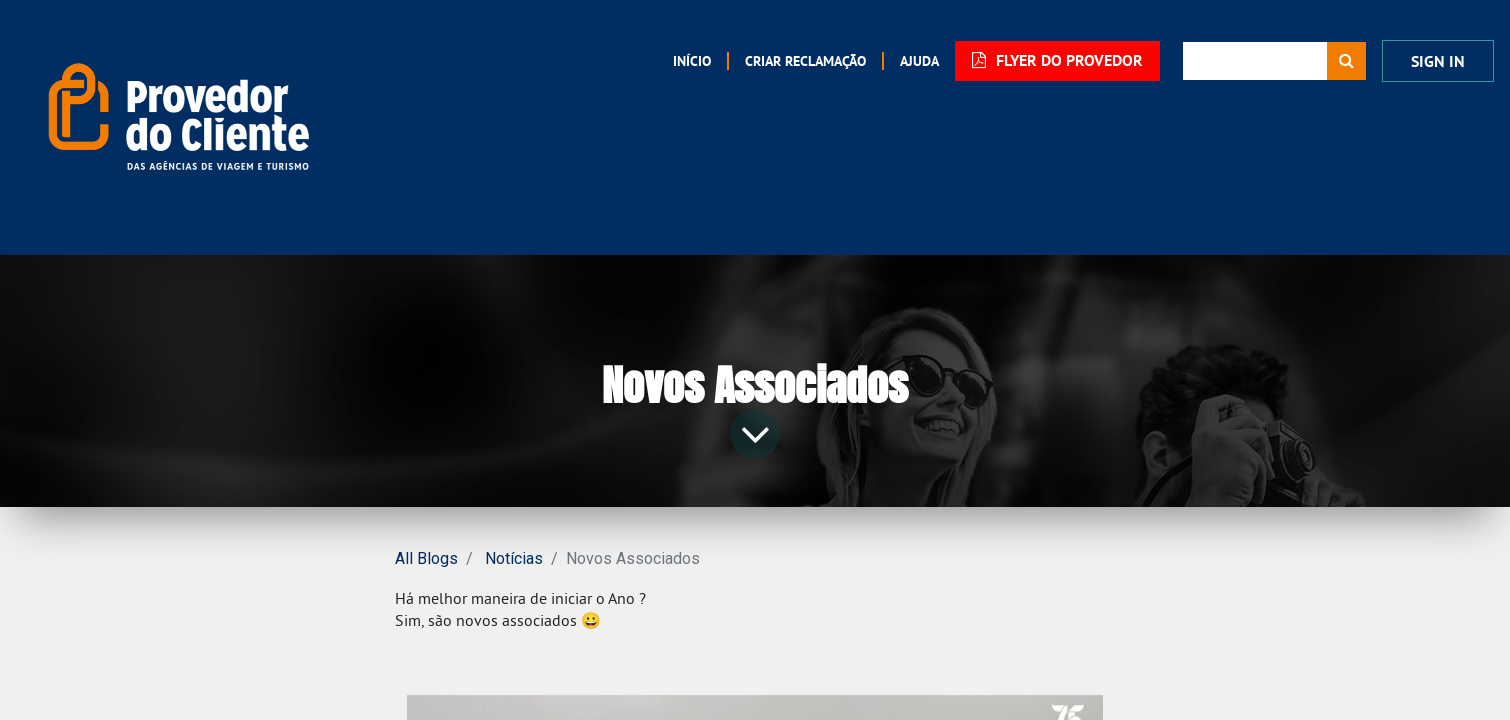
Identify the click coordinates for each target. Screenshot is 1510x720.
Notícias (514, 558)
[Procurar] (1346, 61)
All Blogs (426, 558)
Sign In (1438, 61)
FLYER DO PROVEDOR (1057, 60)
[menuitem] (692, 61)
